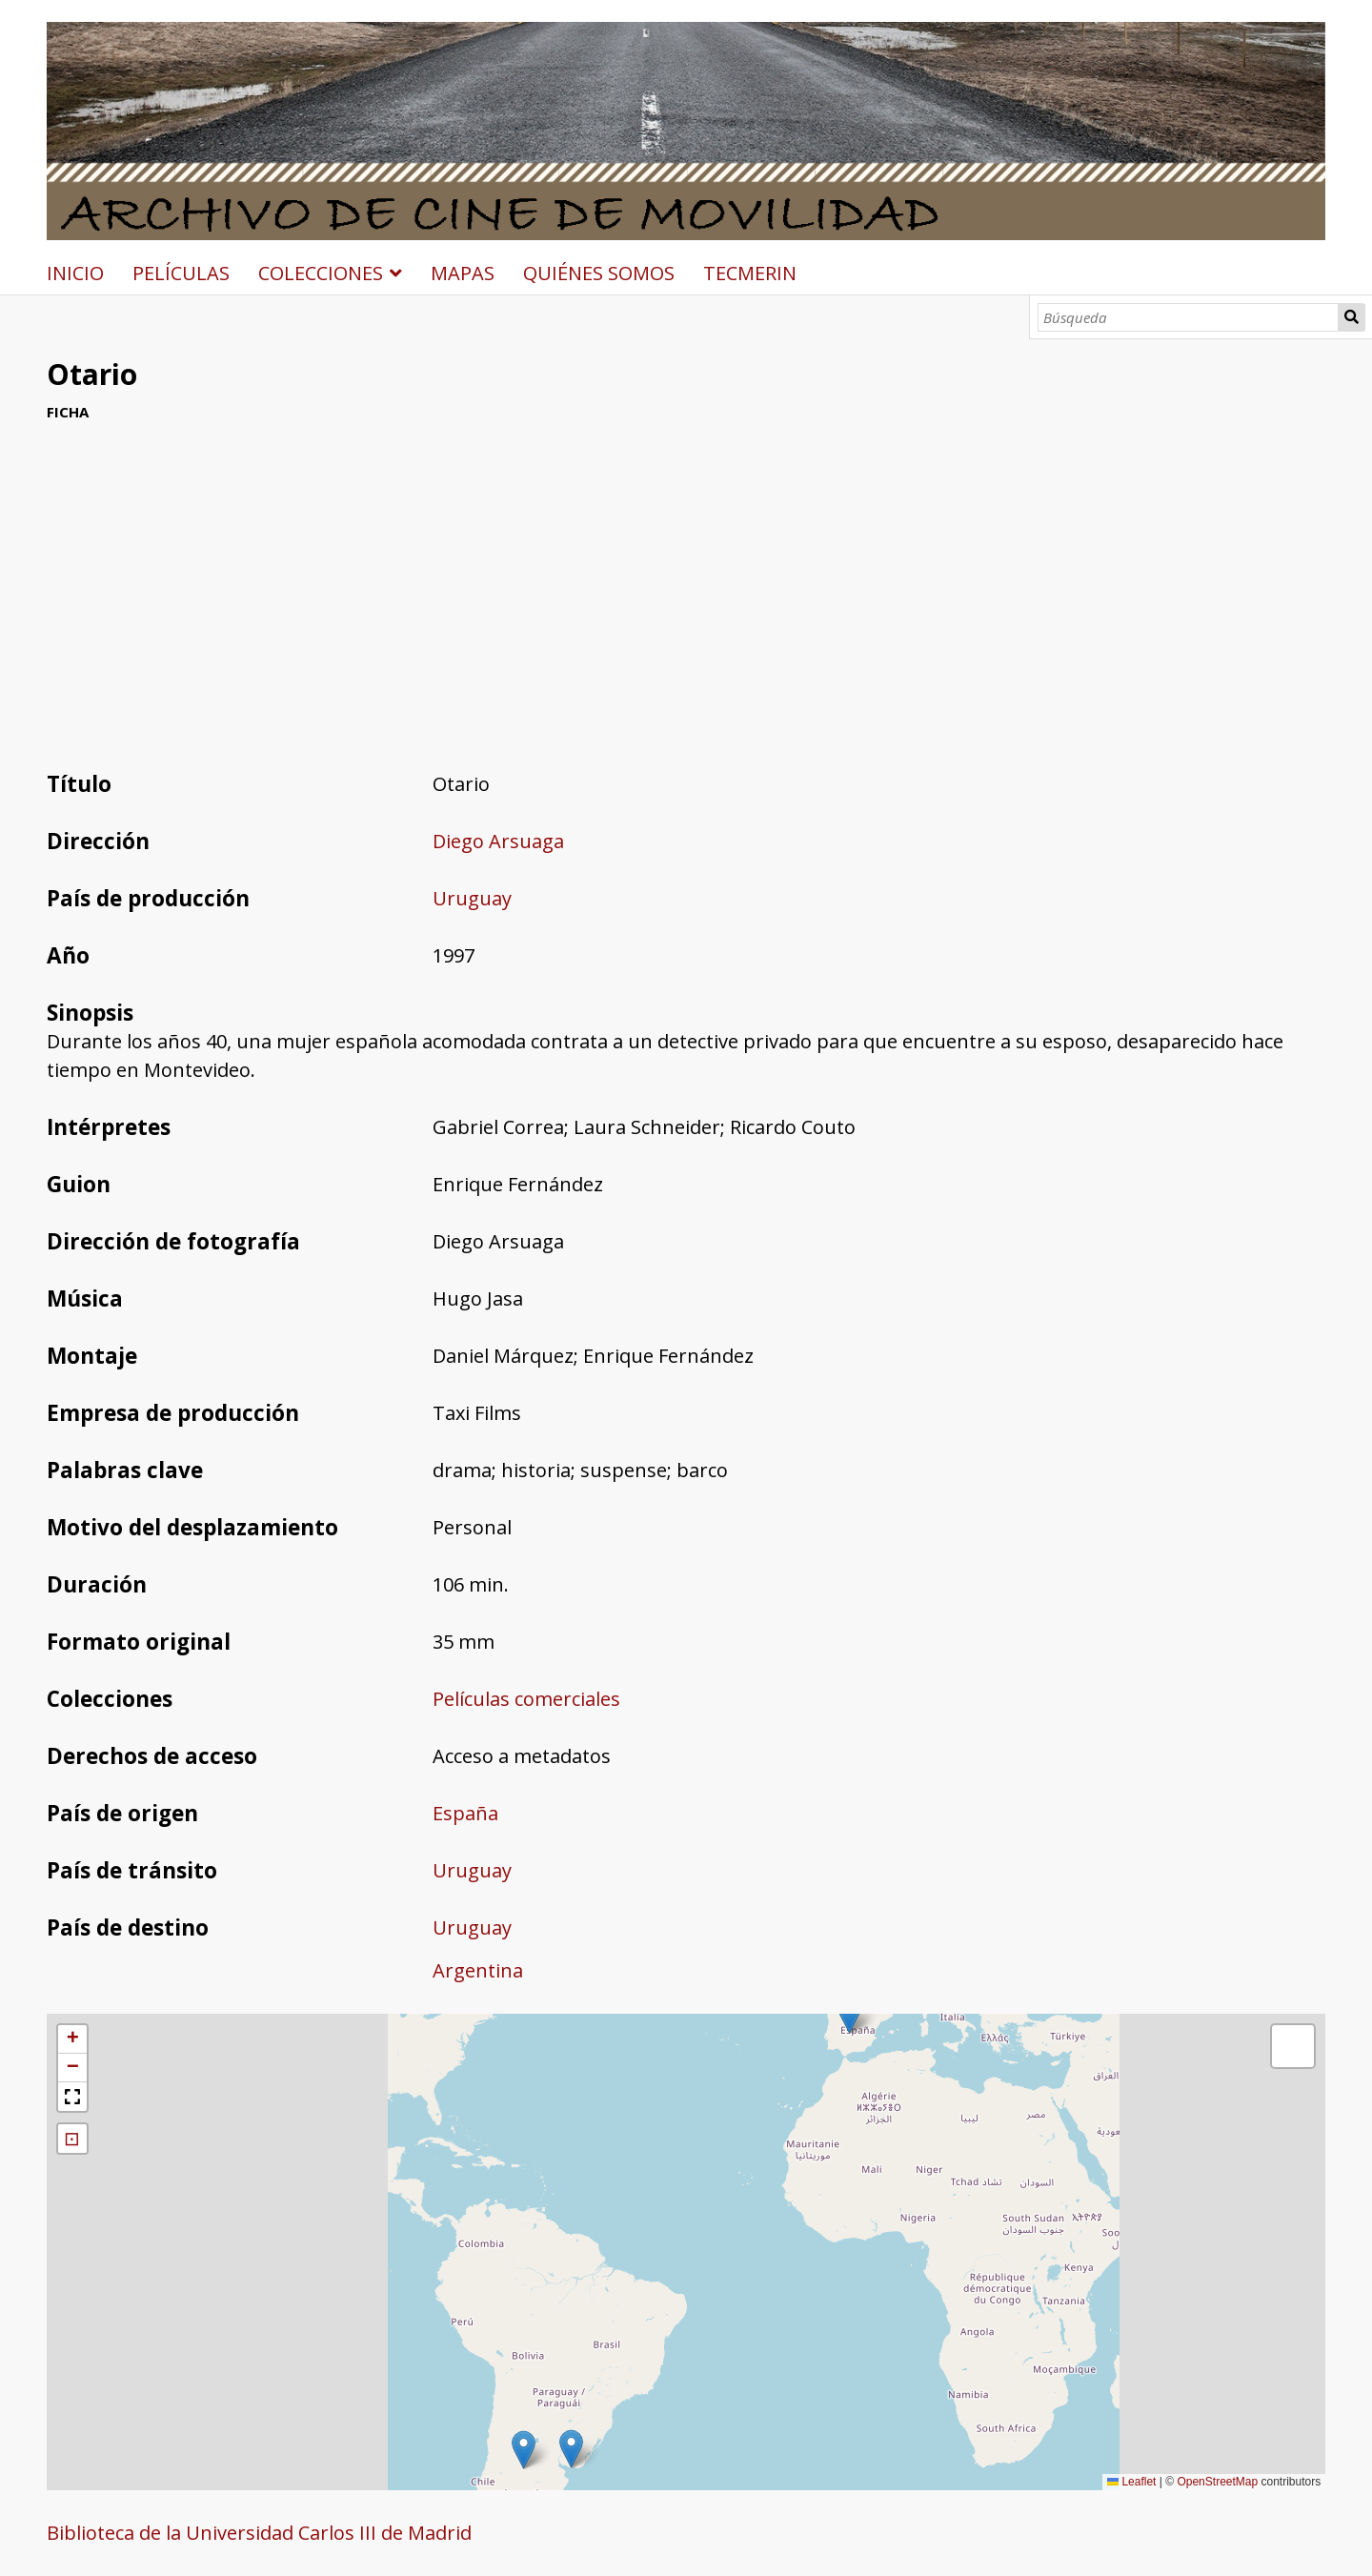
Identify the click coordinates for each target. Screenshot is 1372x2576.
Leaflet (1131, 2481)
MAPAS (462, 273)
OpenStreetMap (1217, 2481)
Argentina (478, 1970)
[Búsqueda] (1189, 317)
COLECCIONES (320, 273)
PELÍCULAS (181, 273)
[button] (571, 2448)
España (465, 1813)
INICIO (75, 273)
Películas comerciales (526, 1699)
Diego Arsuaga (498, 841)
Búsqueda (1352, 317)
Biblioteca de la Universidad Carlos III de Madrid (259, 2533)
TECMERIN (750, 273)
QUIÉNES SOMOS (599, 273)
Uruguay (472, 898)
